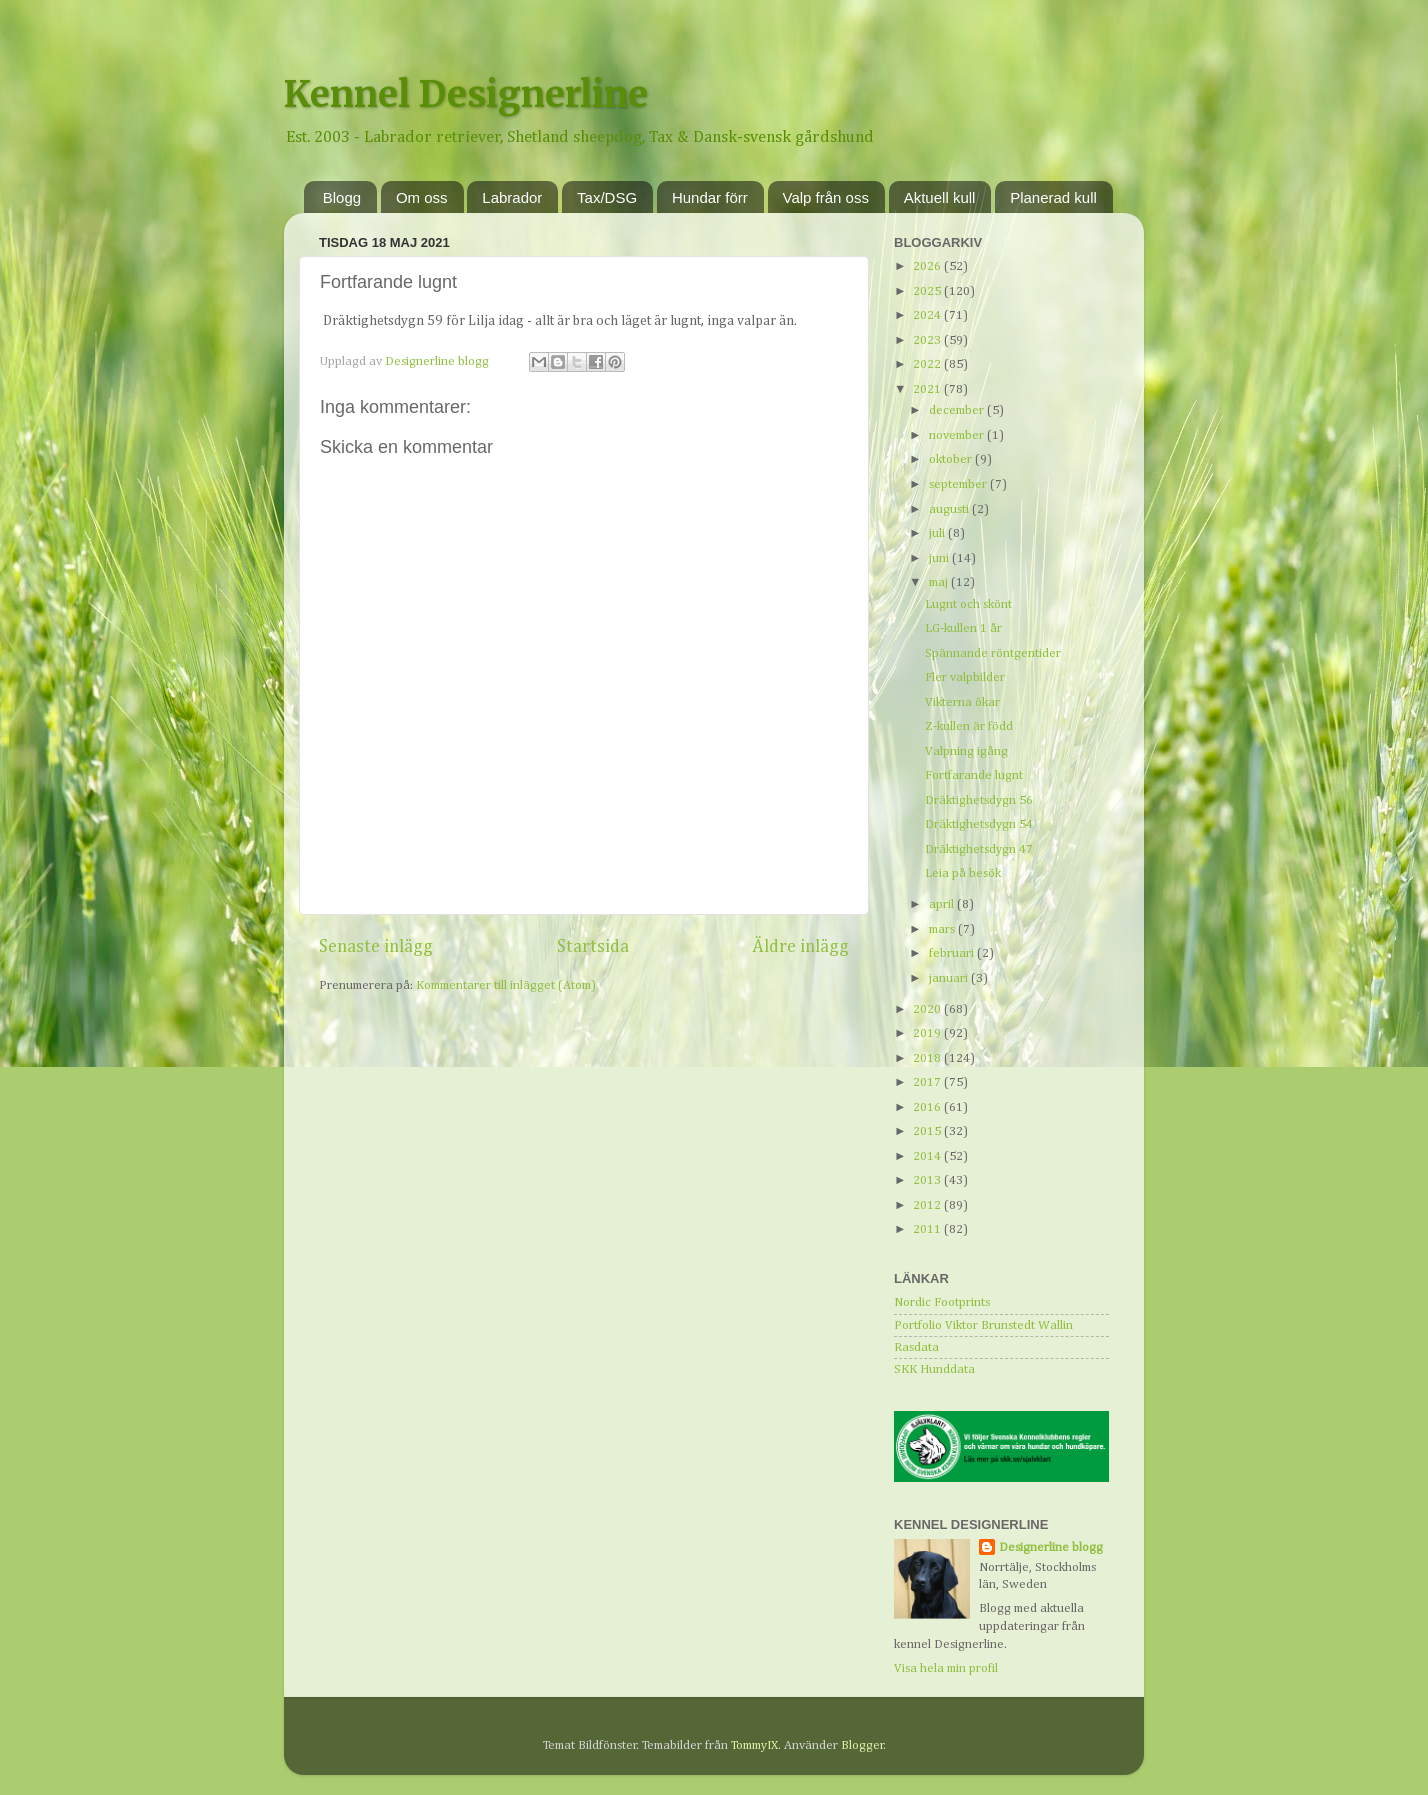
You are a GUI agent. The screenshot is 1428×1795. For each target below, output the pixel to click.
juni (940, 558)
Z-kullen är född (969, 726)
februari (953, 953)
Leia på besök (963, 873)
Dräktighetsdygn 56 (979, 800)
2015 (928, 1131)
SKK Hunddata (934, 1369)
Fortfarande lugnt (974, 775)
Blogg (342, 197)
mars (943, 929)
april (943, 904)
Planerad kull (1053, 197)
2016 (928, 1107)
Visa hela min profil (946, 1668)
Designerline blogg (1051, 1547)
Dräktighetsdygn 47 (979, 849)
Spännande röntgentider (993, 653)
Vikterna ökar (962, 702)
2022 (928, 364)
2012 (928, 1205)
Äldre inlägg (800, 947)
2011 (928, 1229)
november (958, 435)
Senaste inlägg (376, 947)
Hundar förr (710, 197)
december (958, 410)
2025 (928, 291)
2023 (928, 340)
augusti (950, 509)
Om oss (422, 197)
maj (940, 582)
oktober (952, 459)
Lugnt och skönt (968, 604)
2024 (928, 315)
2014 (928, 1156)
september (959, 484)
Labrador (512, 197)
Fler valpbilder (965, 677)
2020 (928, 1009)
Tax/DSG (607, 197)
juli (938, 533)
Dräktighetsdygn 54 (979, 824)
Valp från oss (826, 197)
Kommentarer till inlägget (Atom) (506, 985)
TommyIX (754, 1745)
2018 (928, 1058)
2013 (928, 1180)
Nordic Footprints (942, 1302)
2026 (928, 266)
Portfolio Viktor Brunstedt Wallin (983, 1325)
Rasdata (916, 1347)
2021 (928, 389)
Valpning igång (966, 751)
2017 (928, 1082)
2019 (928, 1033)
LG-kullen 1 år (963, 628)
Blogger (862, 1745)
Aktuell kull (940, 197)
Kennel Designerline (466, 94)
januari (950, 978)
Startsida (593, 947)
